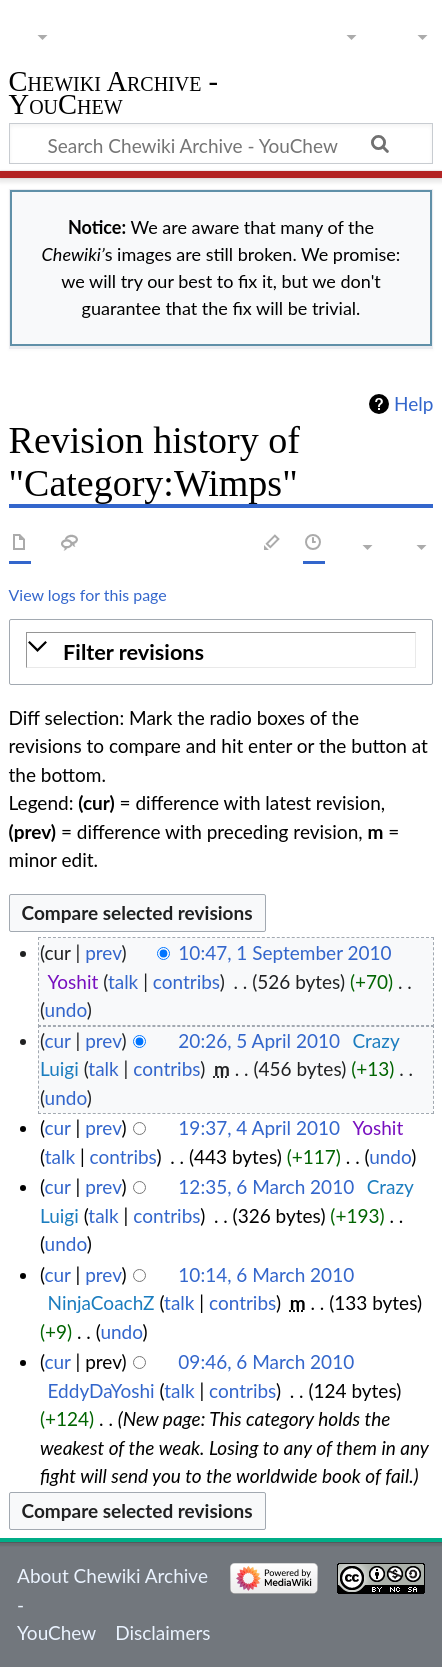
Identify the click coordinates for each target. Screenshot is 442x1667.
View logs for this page (88, 594)
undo (66, 1009)
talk (123, 981)
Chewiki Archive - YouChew (114, 95)
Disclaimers (162, 1632)
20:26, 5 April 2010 (259, 1040)
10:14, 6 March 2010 (266, 1274)
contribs (186, 981)
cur (57, 1040)
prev (103, 952)
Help (413, 404)
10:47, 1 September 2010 (284, 952)
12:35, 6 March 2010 (266, 1186)
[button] (221, 652)
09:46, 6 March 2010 (266, 1361)
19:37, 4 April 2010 (259, 1127)
